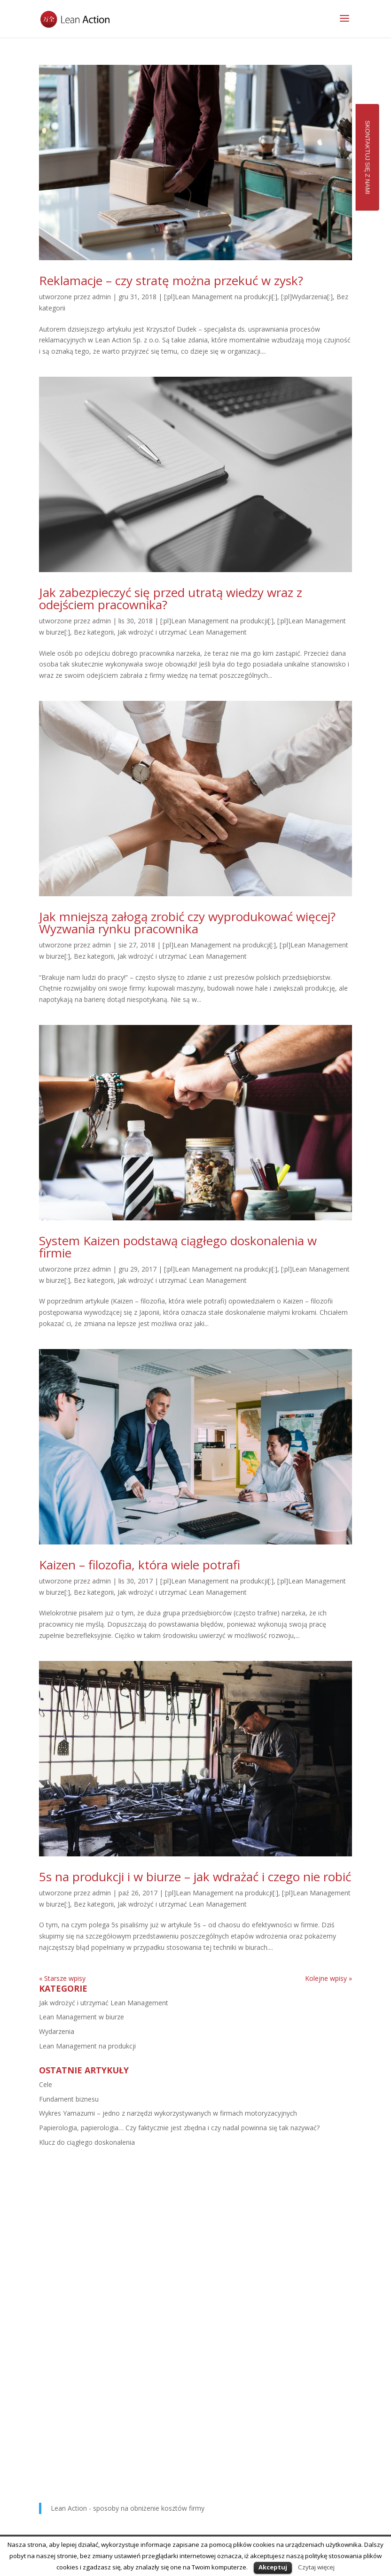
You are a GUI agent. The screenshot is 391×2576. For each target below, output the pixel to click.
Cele (45, 2084)
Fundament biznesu (69, 2099)
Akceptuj (272, 2567)
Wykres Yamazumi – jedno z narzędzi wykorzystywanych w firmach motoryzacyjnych (168, 2113)
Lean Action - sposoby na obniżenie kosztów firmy (127, 2508)
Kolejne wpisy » (328, 1978)
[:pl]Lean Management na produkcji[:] (220, 296)
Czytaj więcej (316, 2567)
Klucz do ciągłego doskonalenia (87, 2142)
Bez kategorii (94, 632)
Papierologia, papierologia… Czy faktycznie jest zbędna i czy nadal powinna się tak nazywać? (179, 2127)
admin (101, 296)
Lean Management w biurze (81, 2016)
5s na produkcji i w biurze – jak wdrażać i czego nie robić (195, 1876)
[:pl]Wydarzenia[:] (307, 296)
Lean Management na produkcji (87, 2045)
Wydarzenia (56, 2031)
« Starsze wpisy (62, 1978)
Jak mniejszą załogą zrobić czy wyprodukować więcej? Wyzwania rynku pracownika (187, 922)
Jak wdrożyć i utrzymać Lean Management (182, 632)
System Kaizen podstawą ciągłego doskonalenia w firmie (178, 1246)
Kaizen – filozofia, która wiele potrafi (139, 1564)
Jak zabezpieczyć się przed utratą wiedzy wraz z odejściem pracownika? (170, 598)
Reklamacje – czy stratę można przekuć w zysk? (171, 280)
